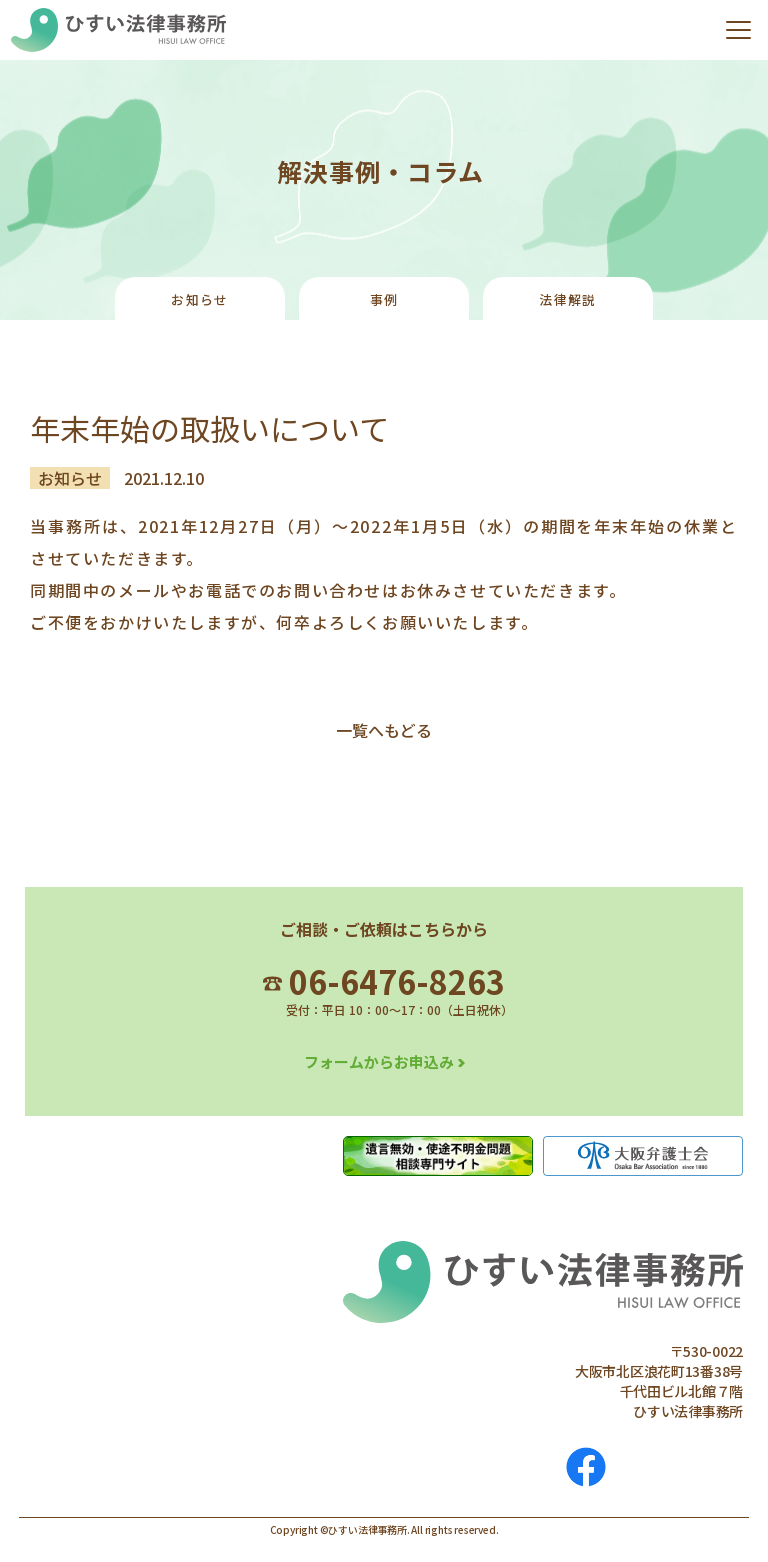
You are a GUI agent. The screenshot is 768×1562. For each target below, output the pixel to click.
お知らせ (199, 299)
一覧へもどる (384, 730)
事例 (384, 299)
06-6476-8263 (384, 981)
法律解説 (567, 299)
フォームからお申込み (379, 1061)
